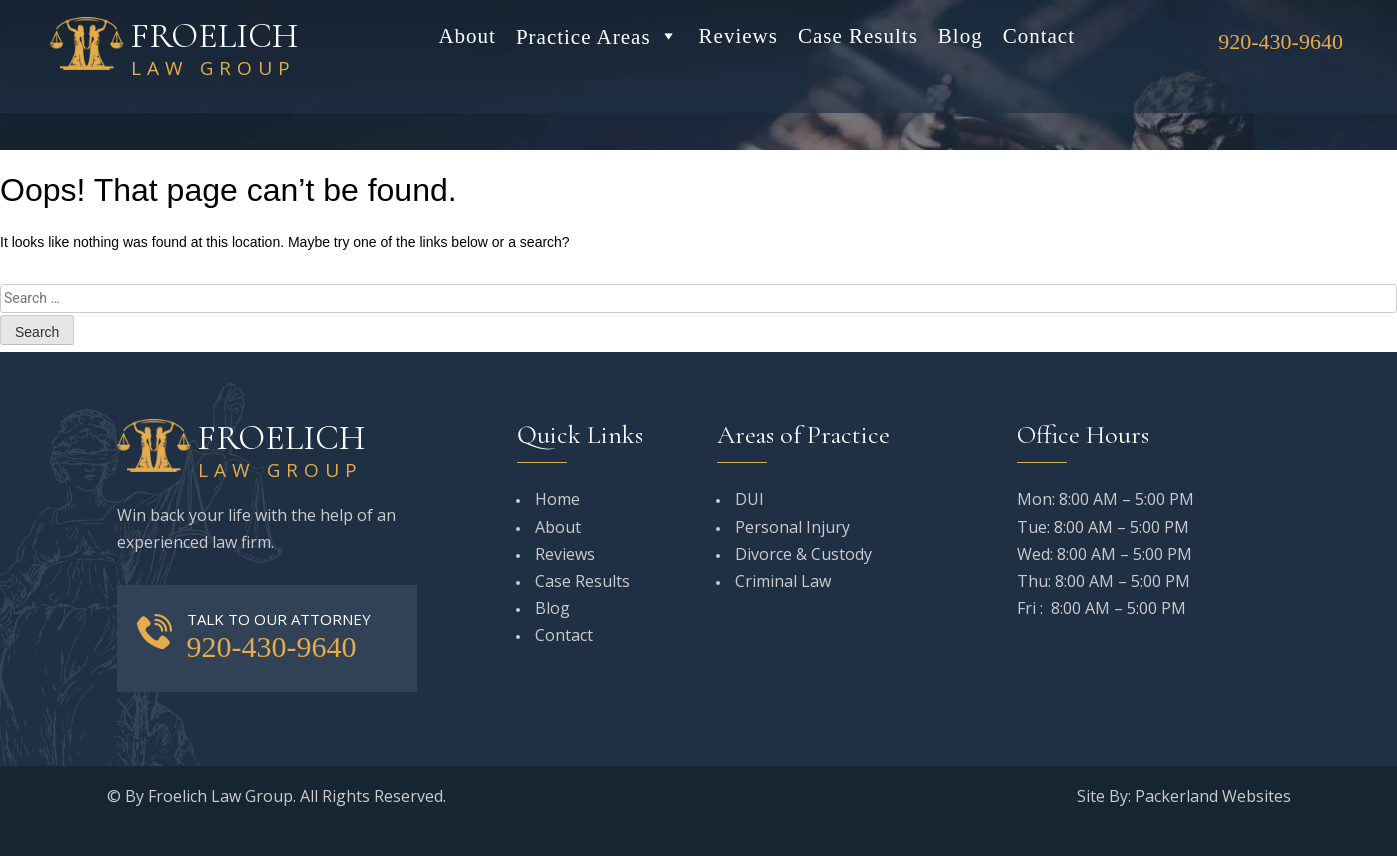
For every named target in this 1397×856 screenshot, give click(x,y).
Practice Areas (597, 36)
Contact (1039, 36)
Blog (960, 36)
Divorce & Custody (803, 554)
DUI (749, 499)
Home (557, 499)
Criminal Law (783, 581)
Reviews (738, 36)
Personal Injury (792, 527)
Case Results (858, 36)
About (467, 36)
